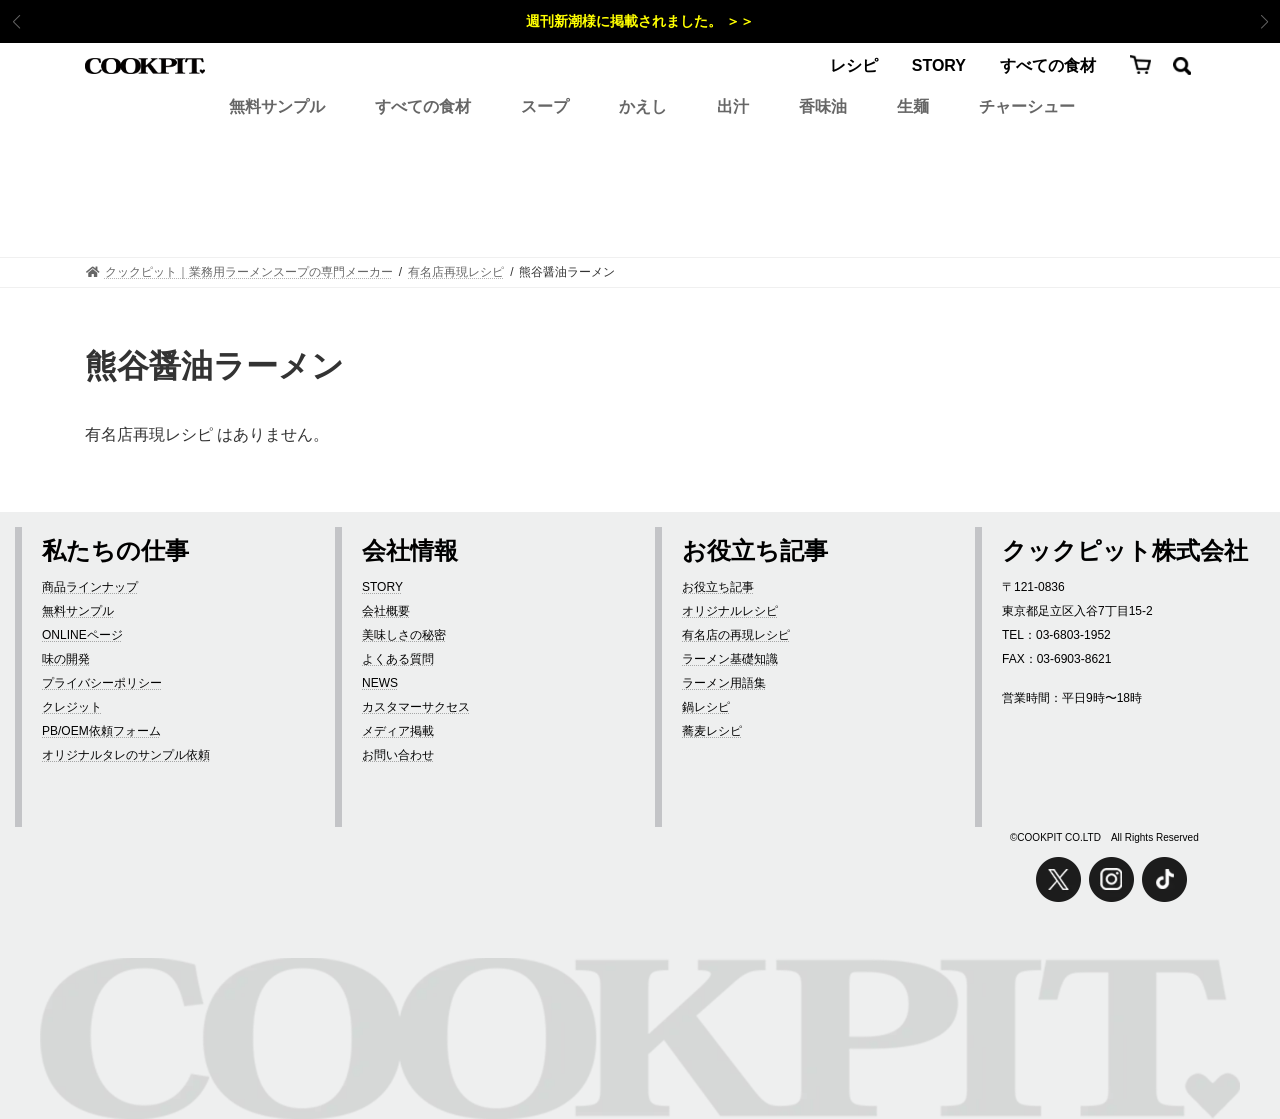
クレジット (72, 707)
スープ (545, 106)
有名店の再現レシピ (736, 635)
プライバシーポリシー (102, 683)
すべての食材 (1048, 65)
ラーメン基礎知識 (730, 659)
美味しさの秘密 (404, 635)
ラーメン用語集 (724, 683)
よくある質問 (398, 659)
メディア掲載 (398, 731)
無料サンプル (277, 106)
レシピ (854, 65)
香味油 (823, 106)
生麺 (913, 106)
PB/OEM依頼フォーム (101, 731)
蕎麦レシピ (712, 731)
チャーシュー (1027, 106)
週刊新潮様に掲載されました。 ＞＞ (640, 21)
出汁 (733, 106)
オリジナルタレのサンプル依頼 (126, 755)
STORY (939, 65)
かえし (643, 106)
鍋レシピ (706, 707)
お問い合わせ (398, 755)
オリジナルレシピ (730, 611)
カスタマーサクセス (416, 707)
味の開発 (66, 659)
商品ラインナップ (90, 587)
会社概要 (386, 611)
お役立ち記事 (718, 587)
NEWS (380, 683)
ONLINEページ (82, 635)
